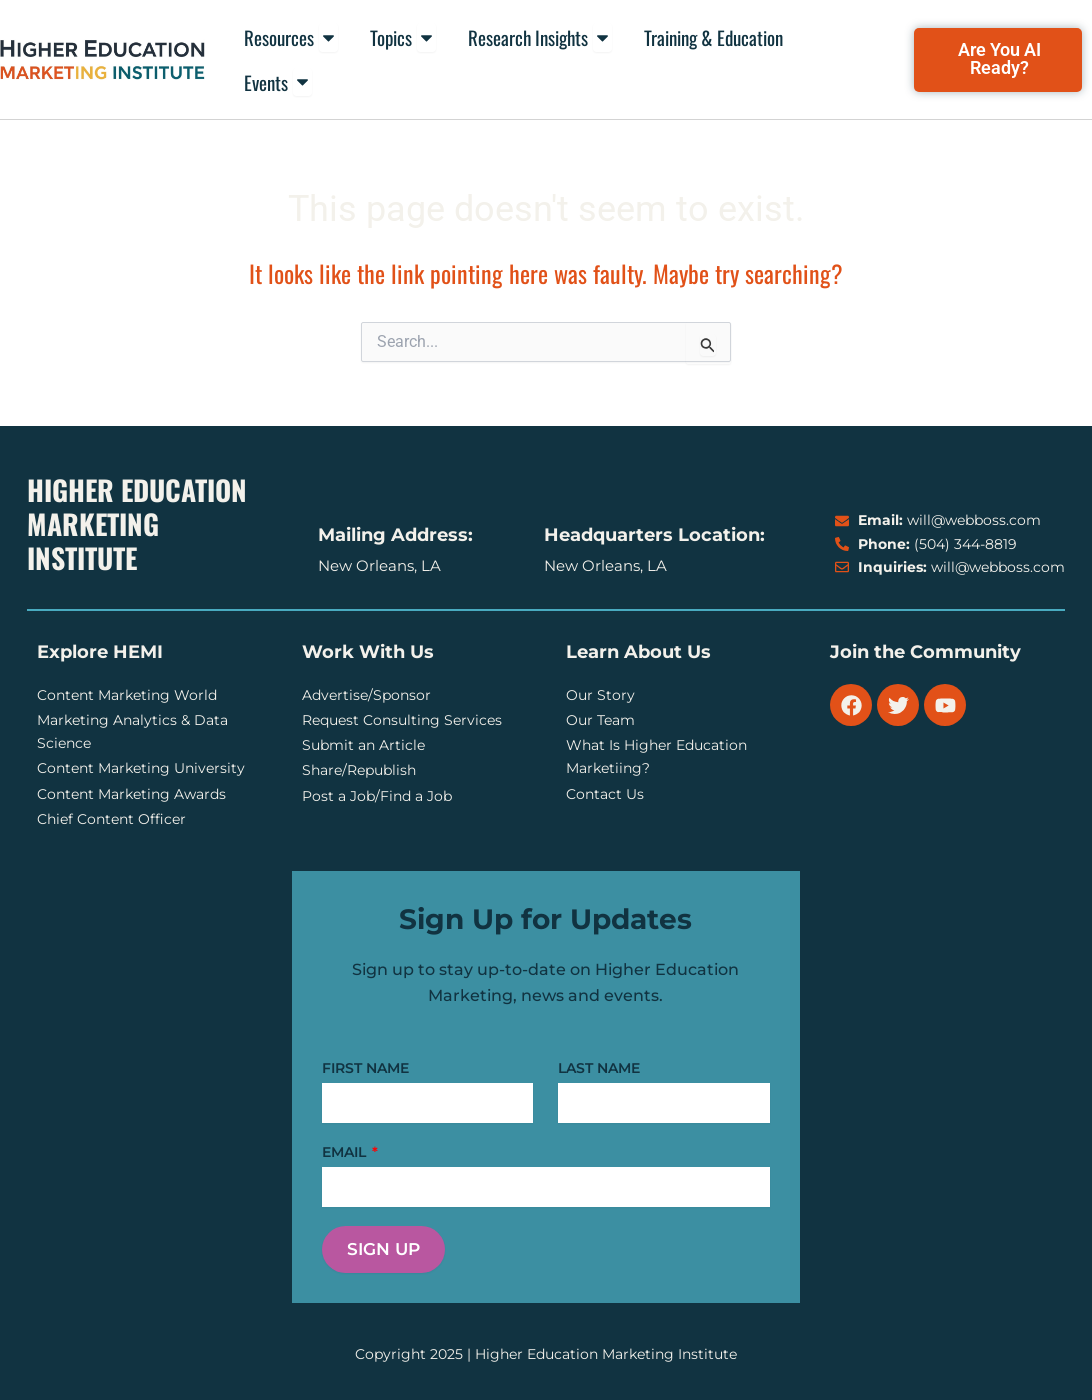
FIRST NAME (365, 1068)
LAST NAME (599, 1068)
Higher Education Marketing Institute (138, 524)
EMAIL (346, 1152)
